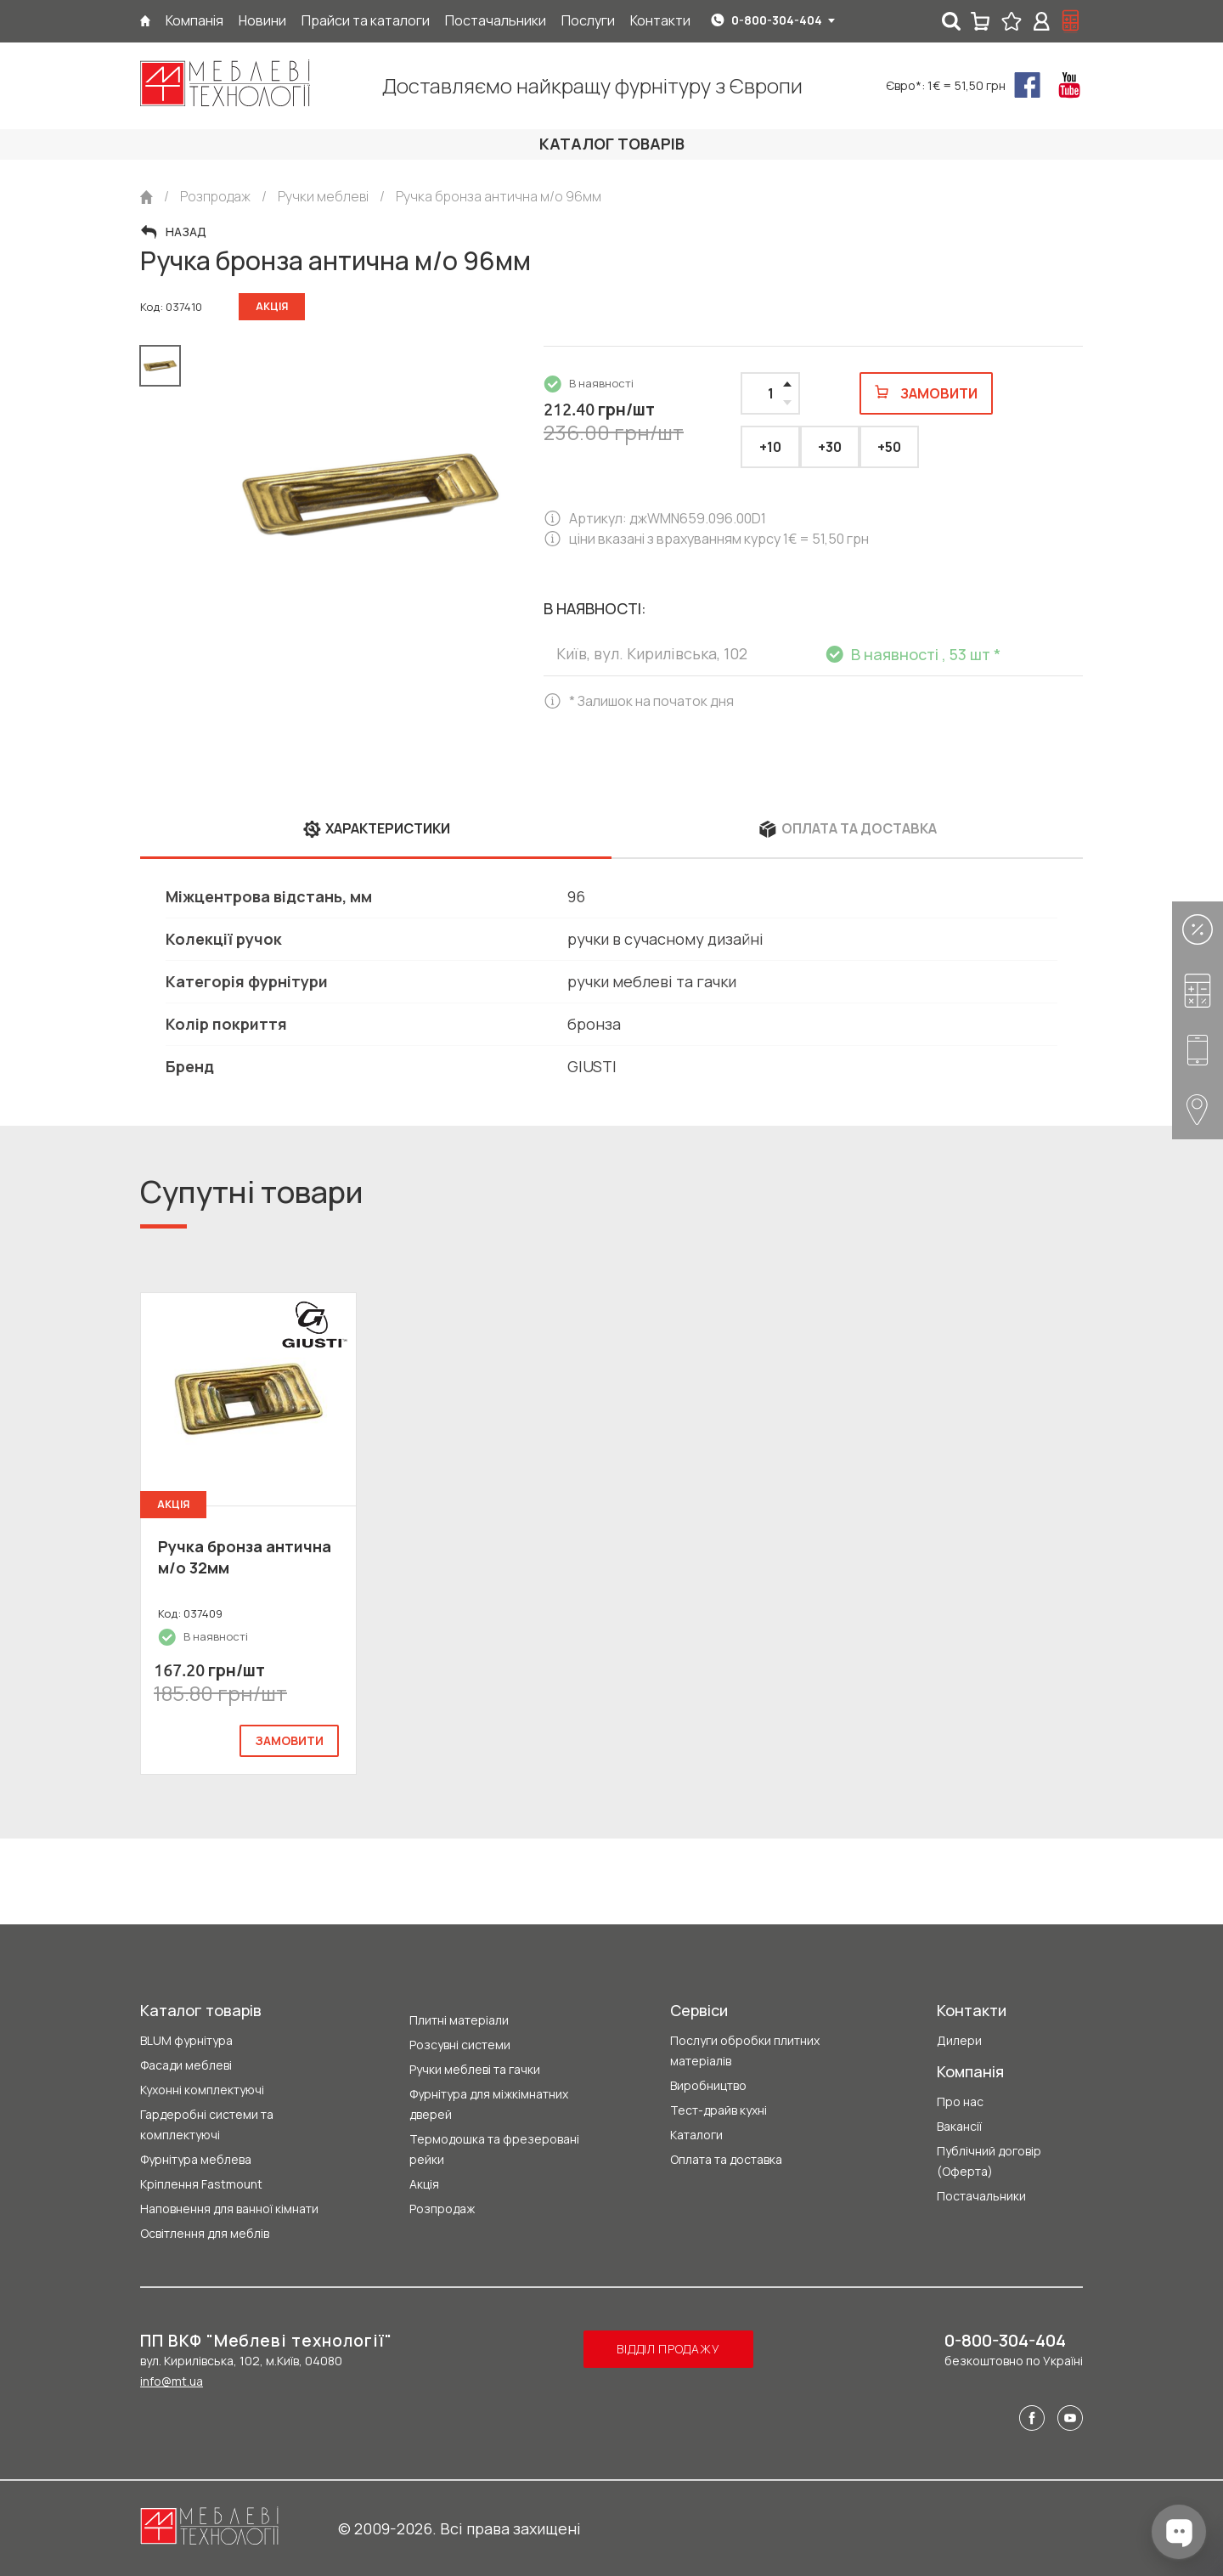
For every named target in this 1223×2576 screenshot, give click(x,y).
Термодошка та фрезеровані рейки (494, 2149)
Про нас (960, 2101)
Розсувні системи (459, 2045)
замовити (289, 1740)
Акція (424, 2184)
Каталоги (696, 2135)
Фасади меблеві (186, 2065)
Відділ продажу (668, 2349)
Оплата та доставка (726, 2159)
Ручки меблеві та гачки (474, 2069)
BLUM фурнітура (186, 2040)
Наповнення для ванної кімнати (229, 2208)
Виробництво (708, 2085)
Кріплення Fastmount (201, 2184)
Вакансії (959, 2126)
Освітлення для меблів (204, 2233)
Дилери (959, 2040)
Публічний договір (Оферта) (989, 2161)
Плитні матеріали (459, 2020)
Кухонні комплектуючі (202, 2090)
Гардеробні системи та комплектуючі (206, 2124)
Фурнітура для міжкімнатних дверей (488, 2104)
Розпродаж (442, 2208)
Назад (186, 232)
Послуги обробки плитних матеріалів (745, 2050)
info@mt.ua (171, 2381)
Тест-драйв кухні (718, 2110)
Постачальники (981, 2196)
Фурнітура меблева (195, 2159)
